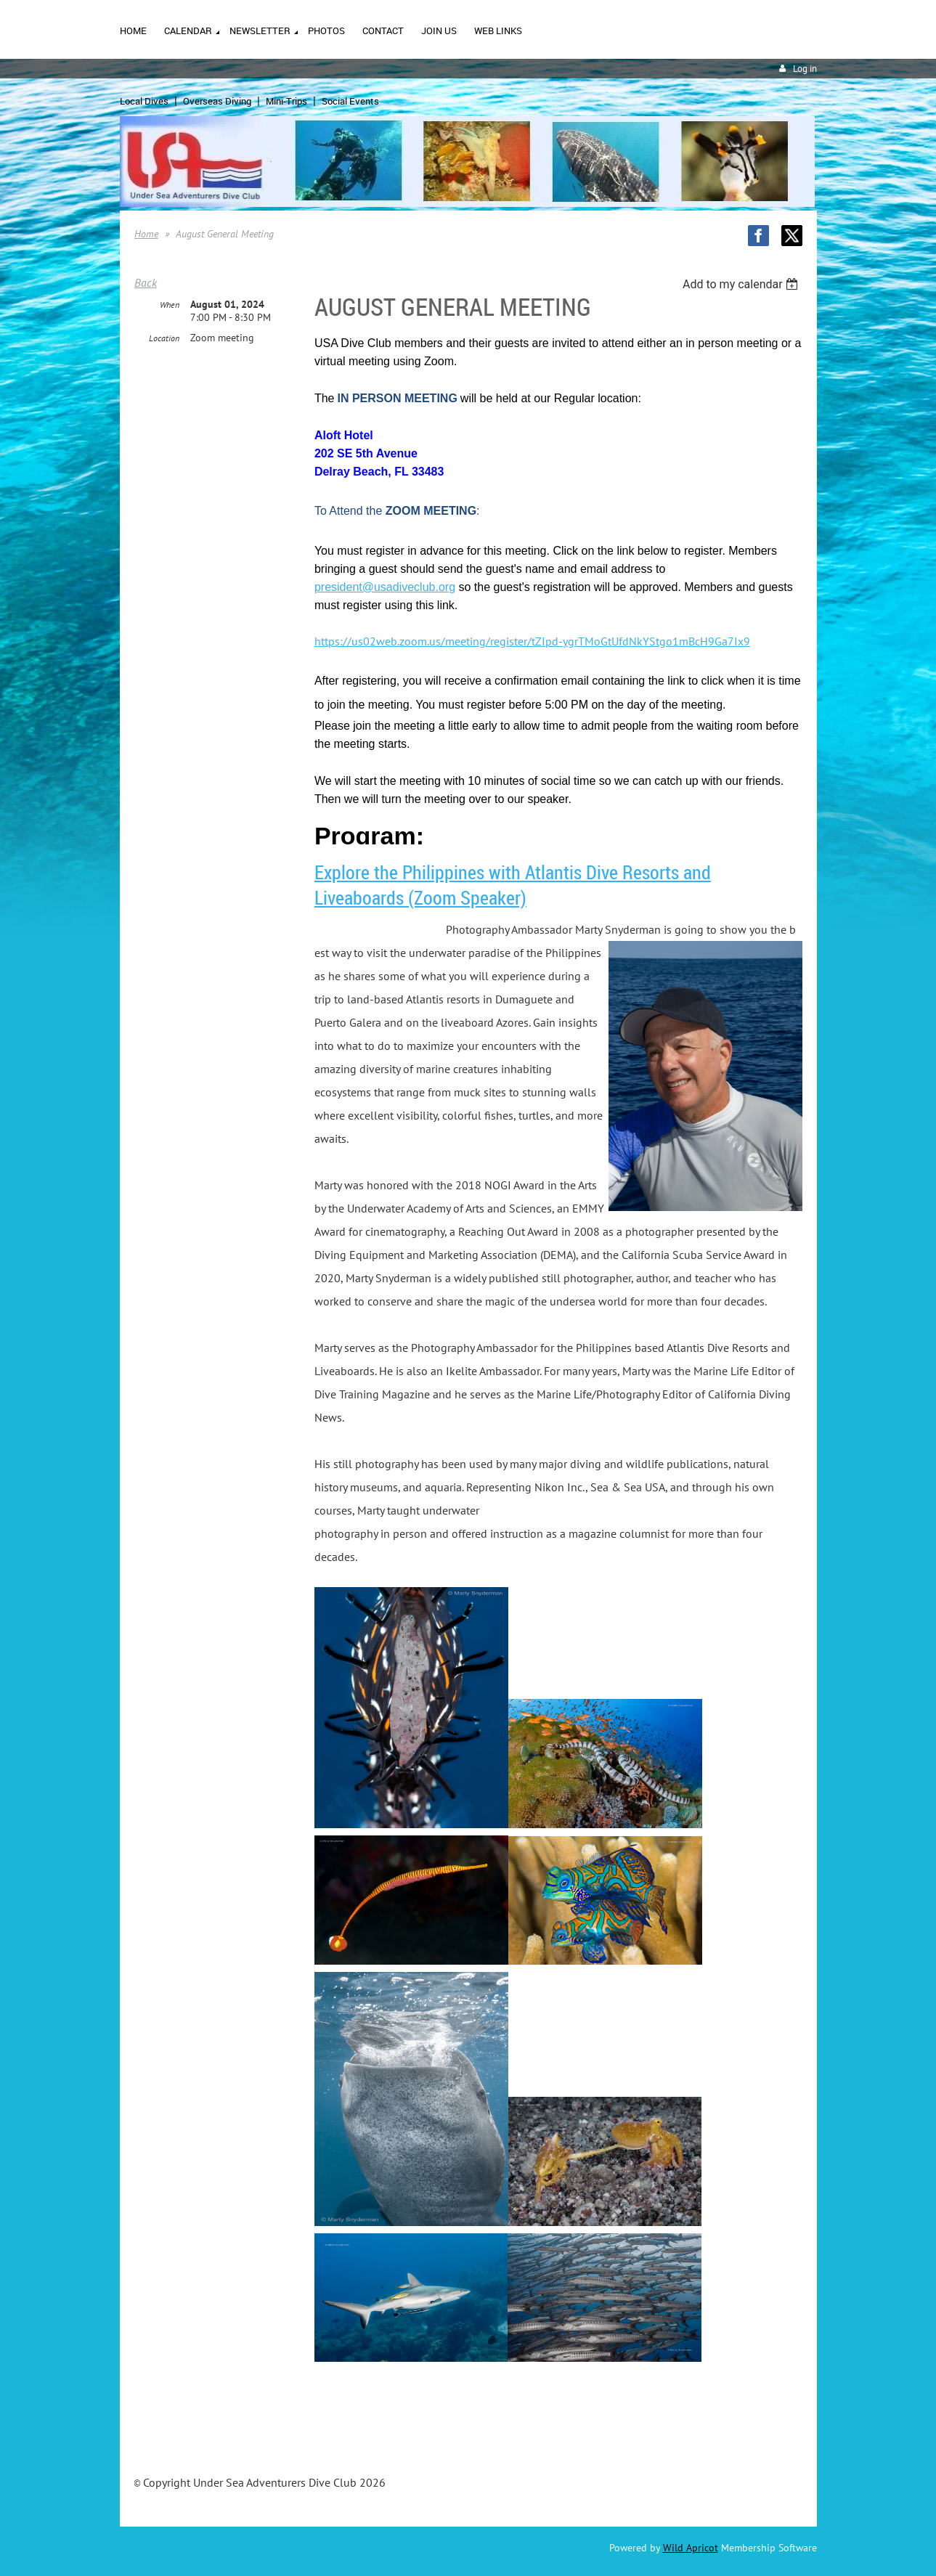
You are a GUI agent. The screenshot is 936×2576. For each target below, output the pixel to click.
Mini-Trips (286, 100)
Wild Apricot (690, 2547)
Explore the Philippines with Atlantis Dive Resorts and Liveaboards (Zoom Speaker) (512, 885)
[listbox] (742, 284)
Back (145, 282)
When (169, 304)
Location (164, 338)
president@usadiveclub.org (384, 587)
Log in (805, 68)
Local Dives (144, 100)
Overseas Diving (217, 100)
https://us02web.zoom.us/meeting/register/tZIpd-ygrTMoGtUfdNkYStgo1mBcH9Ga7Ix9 (532, 641)
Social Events (350, 100)
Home (146, 233)
